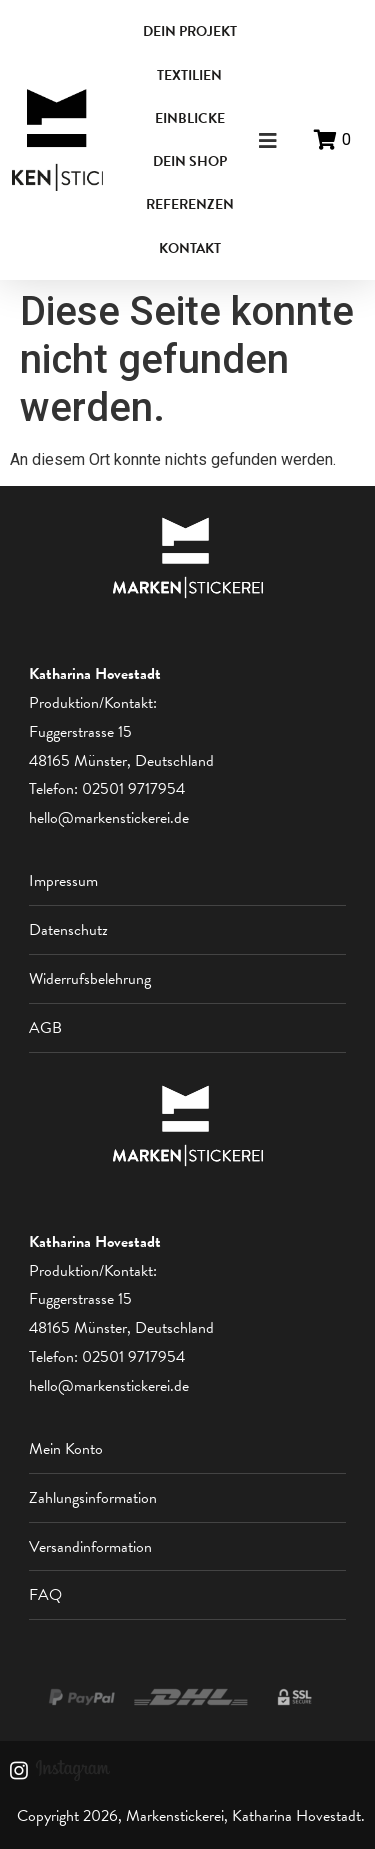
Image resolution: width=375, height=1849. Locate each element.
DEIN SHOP (190, 161)
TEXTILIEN (189, 75)
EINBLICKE (190, 118)
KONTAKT (190, 248)
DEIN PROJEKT (190, 31)
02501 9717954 (133, 789)
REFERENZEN (190, 204)
